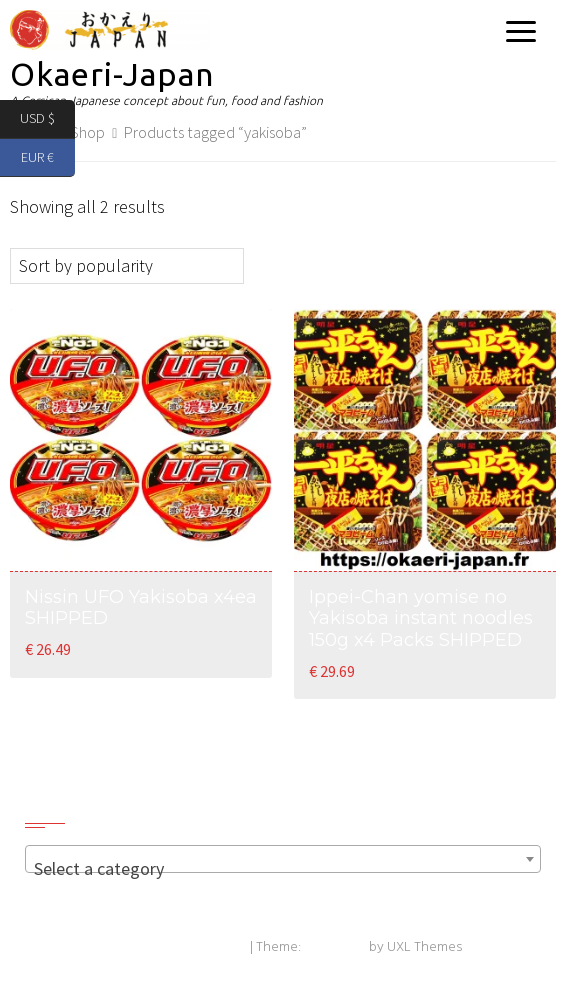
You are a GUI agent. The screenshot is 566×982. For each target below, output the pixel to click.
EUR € (48, 158)
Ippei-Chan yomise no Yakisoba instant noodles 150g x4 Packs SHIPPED (421, 618)
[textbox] (283, 869)
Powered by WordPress (175, 947)
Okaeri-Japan (112, 74)
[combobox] (283, 859)
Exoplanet (335, 947)
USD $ (47, 119)
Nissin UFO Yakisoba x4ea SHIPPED (141, 608)
